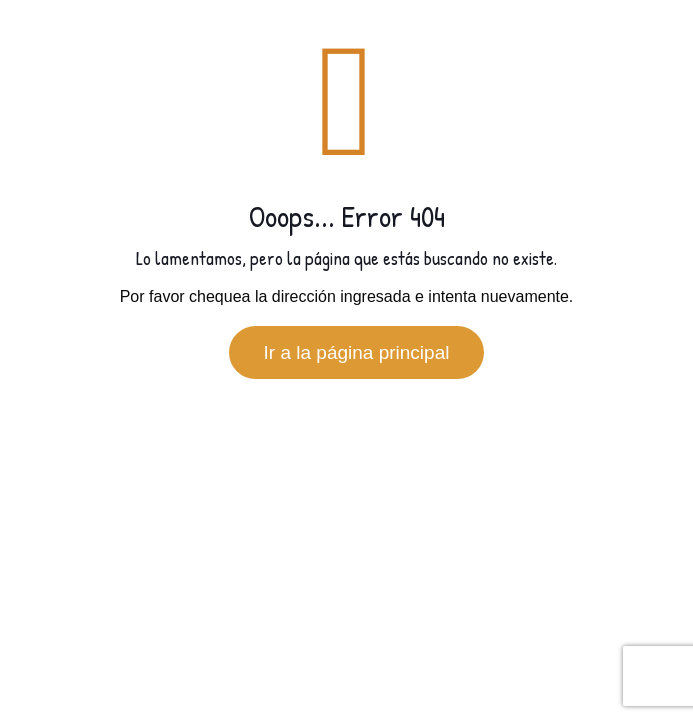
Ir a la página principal (357, 352)
